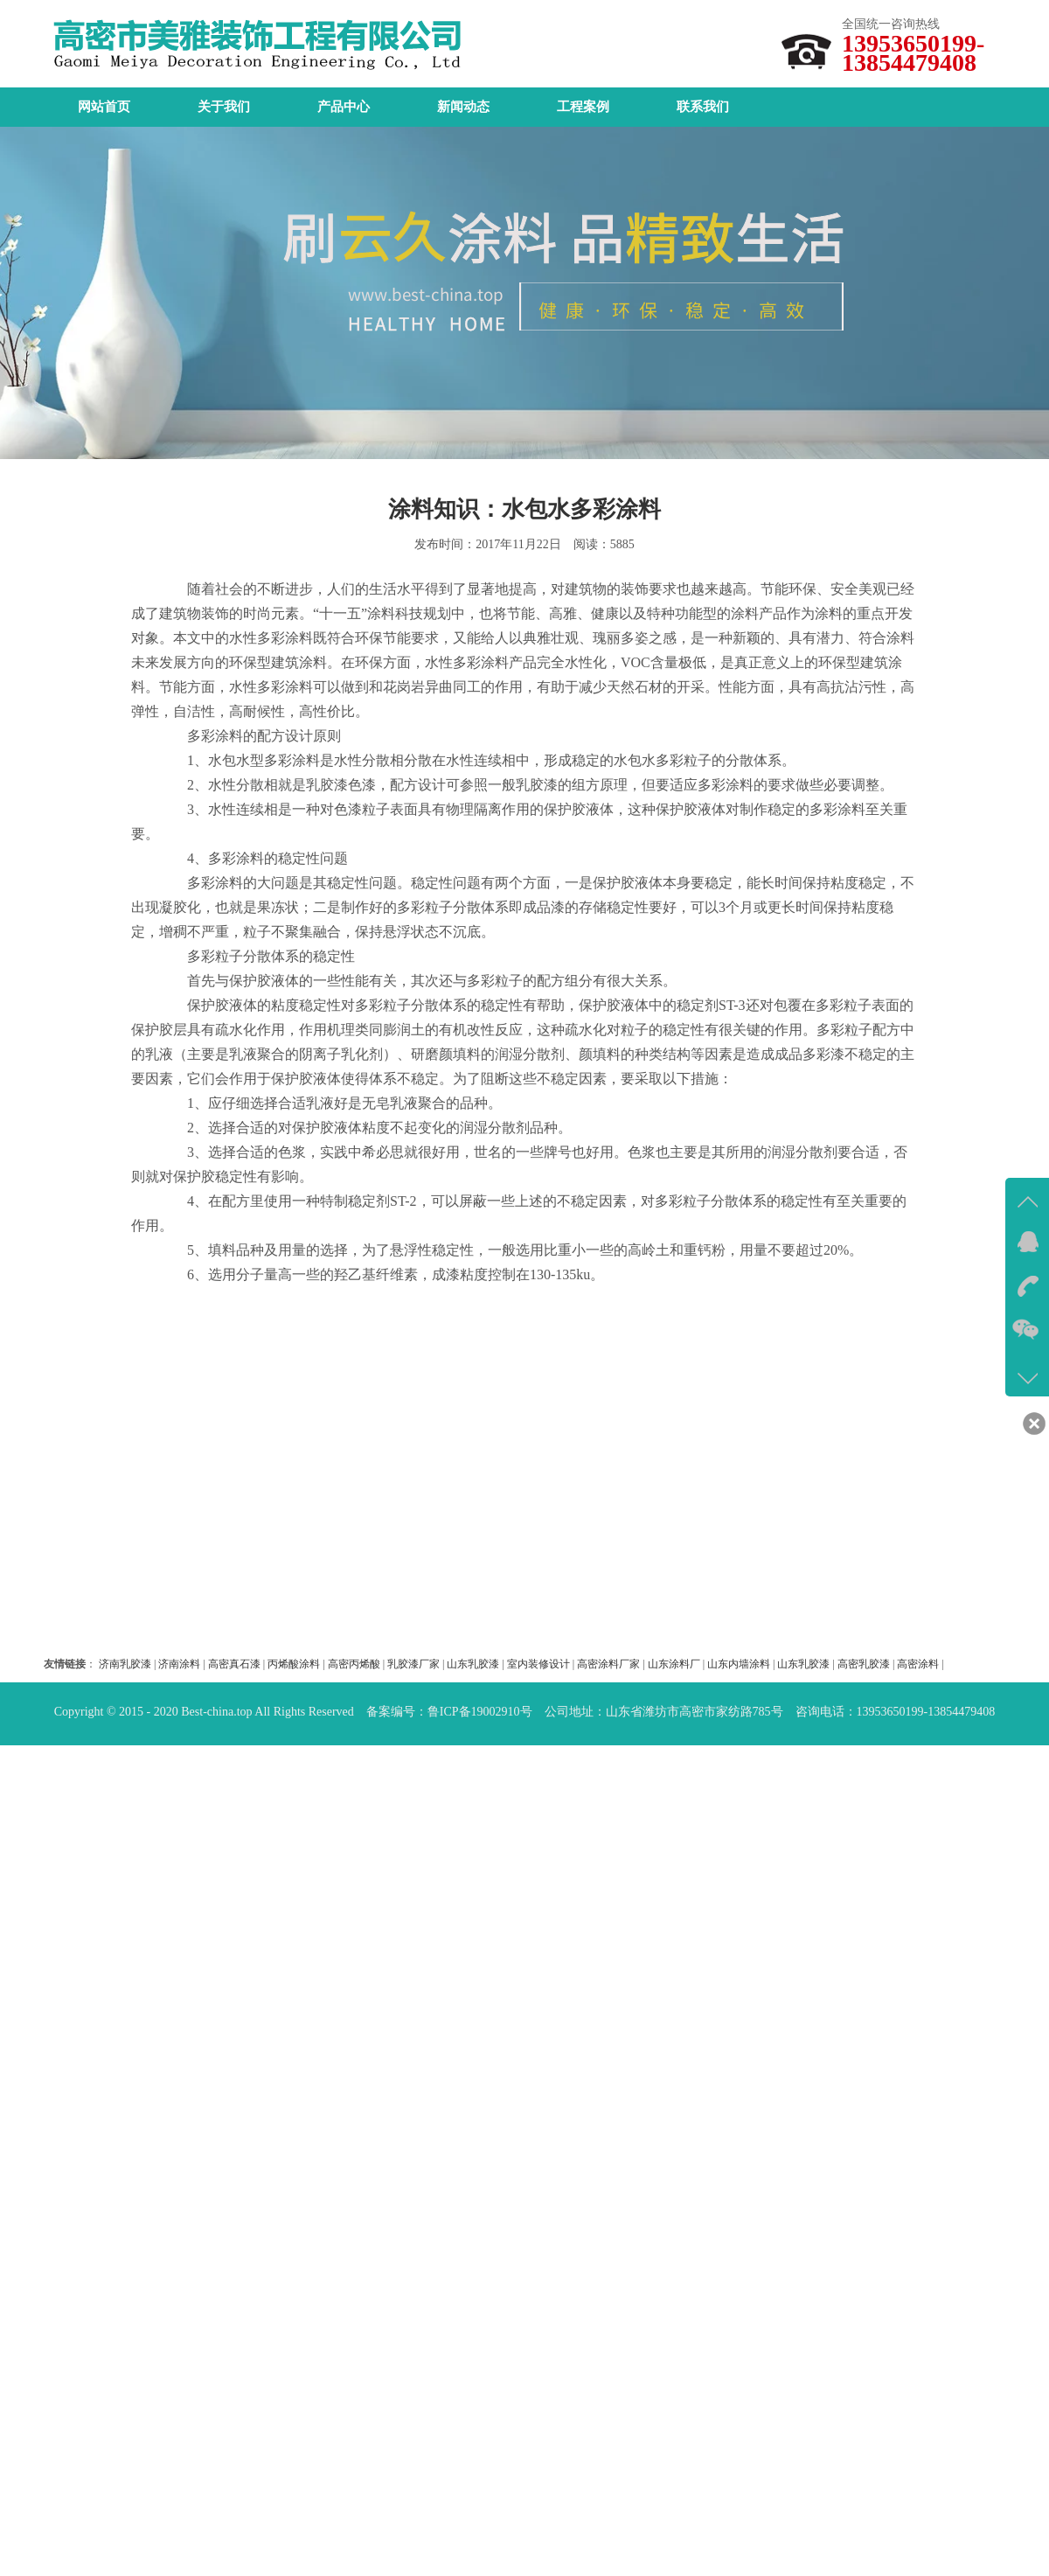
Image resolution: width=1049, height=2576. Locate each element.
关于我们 (224, 107)
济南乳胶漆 (125, 1664)
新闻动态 (463, 107)
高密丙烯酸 (354, 1664)
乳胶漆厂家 (413, 1664)
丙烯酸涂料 (293, 1664)
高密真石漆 (234, 1664)
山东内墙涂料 (738, 1664)
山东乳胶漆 (473, 1664)
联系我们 (703, 107)
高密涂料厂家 (608, 1664)
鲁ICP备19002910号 (479, 1711)
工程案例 (583, 107)
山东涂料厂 (674, 1664)
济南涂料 (179, 1664)
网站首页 (104, 107)
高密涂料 (918, 1664)
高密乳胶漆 (863, 1664)
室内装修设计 (538, 1664)
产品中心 (343, 107)
